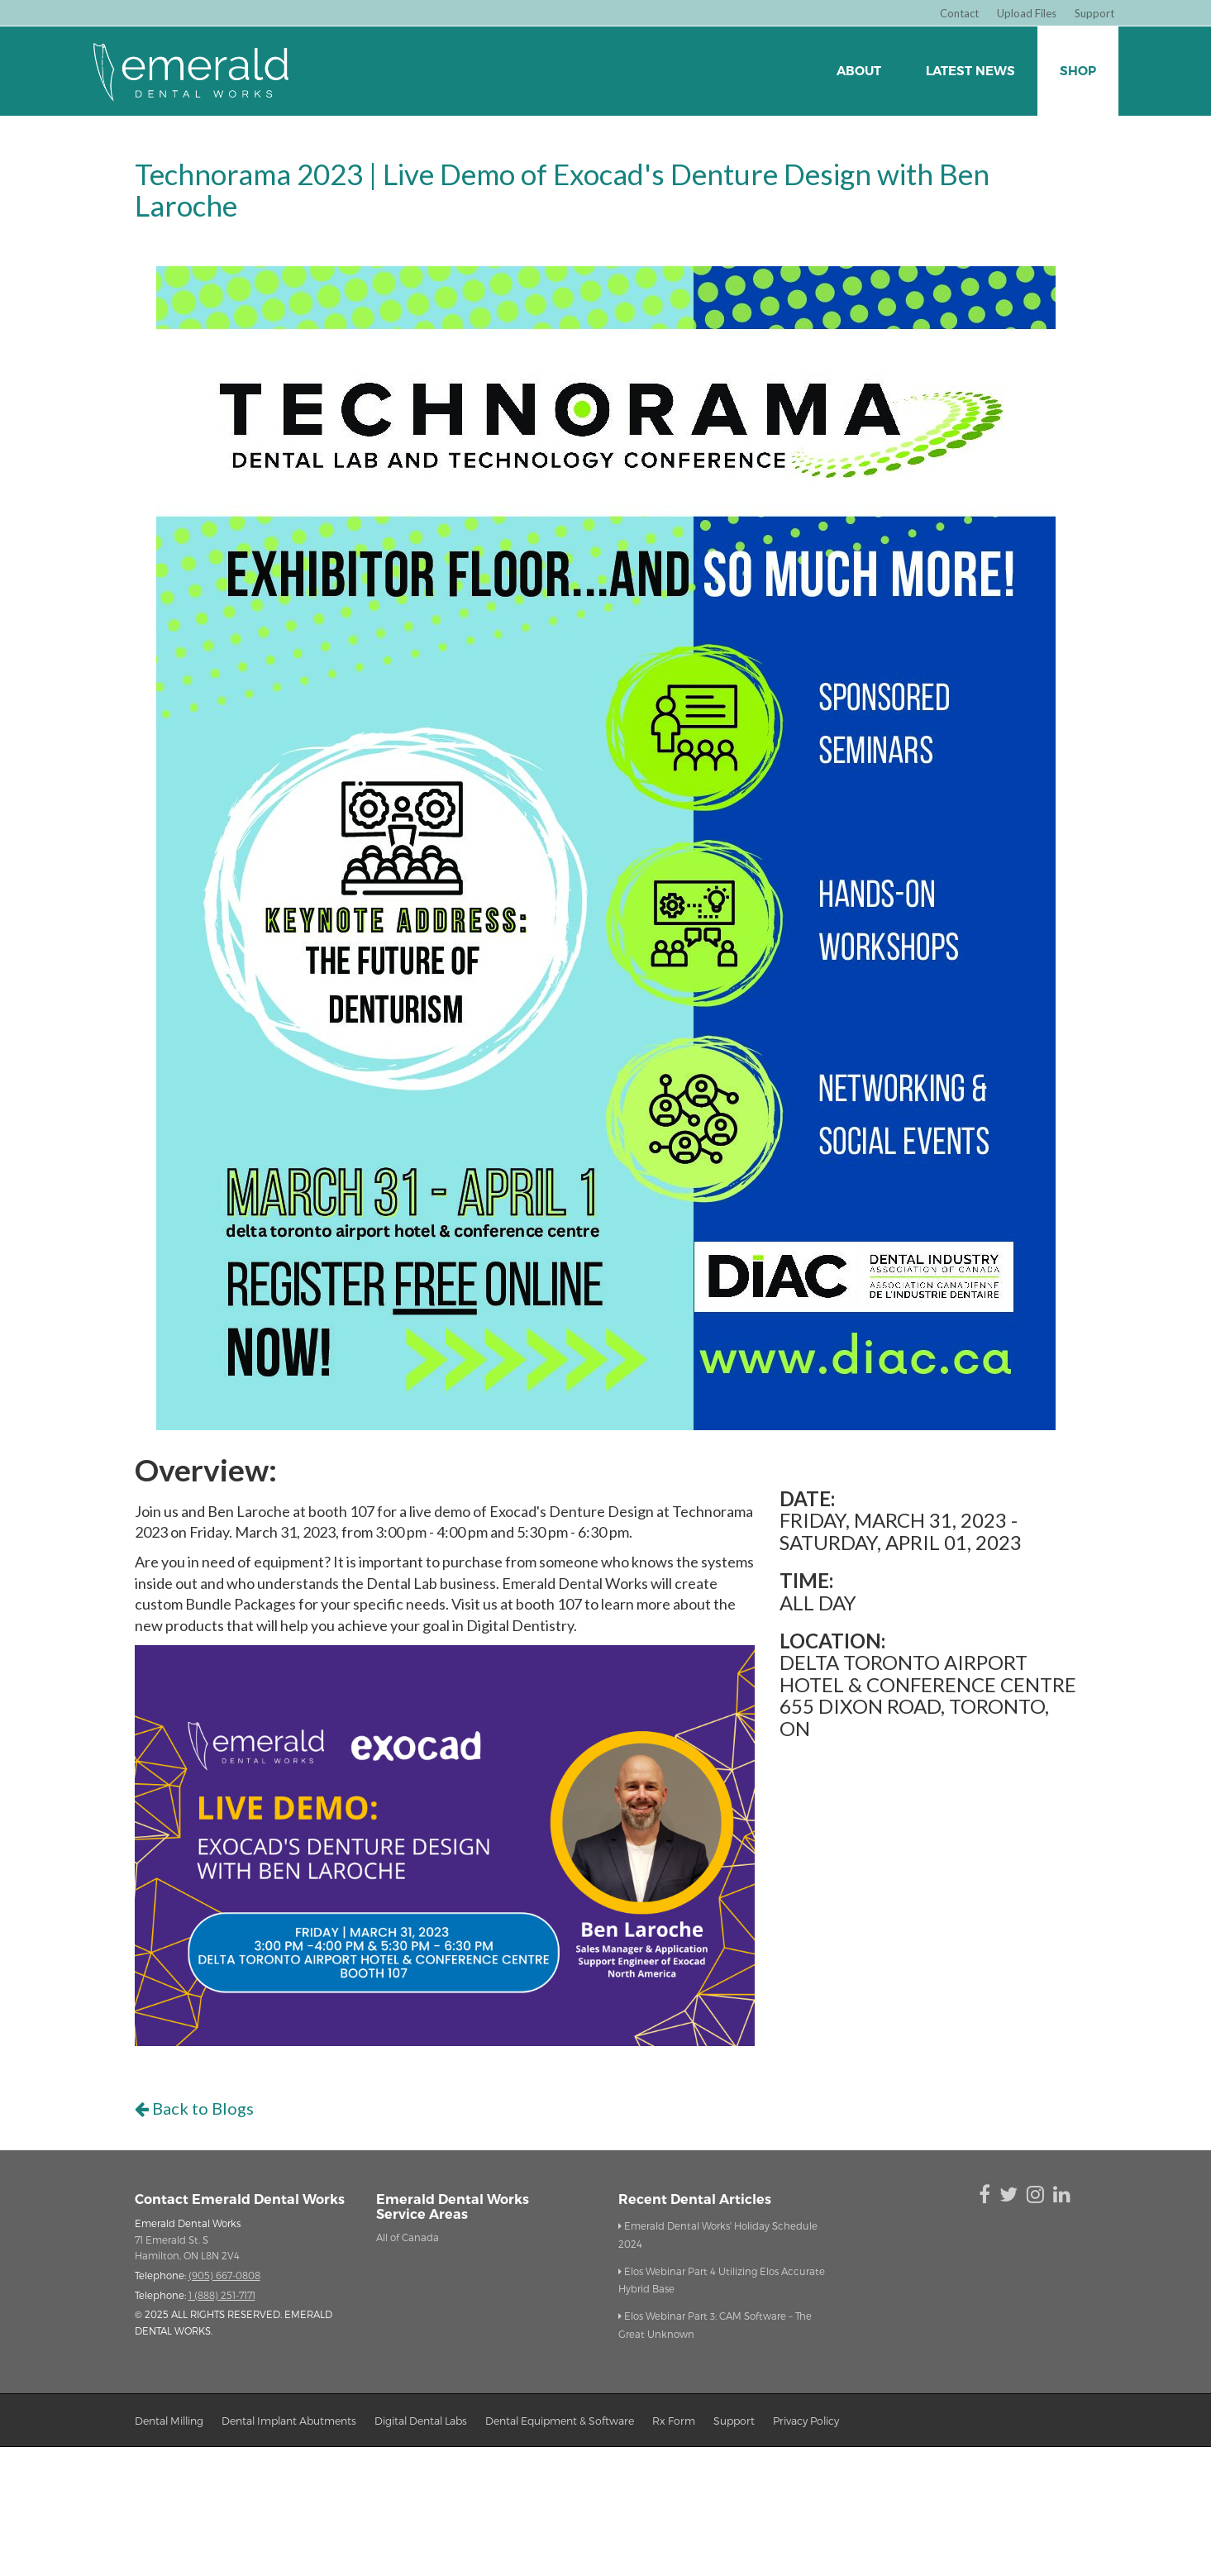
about (859, 71)
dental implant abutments (289, 2420)
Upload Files (1026, 13)
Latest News (970, 71)
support (734, 2420)
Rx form (673, 2420)
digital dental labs (420, 2420)
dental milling (169, 2420)
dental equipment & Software (559, 2420)
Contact (959, 13)
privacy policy (806, 2420)
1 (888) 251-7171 (221, 2295)
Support (1094, 13)
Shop (1078, 71)
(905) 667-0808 (224, 2275)
